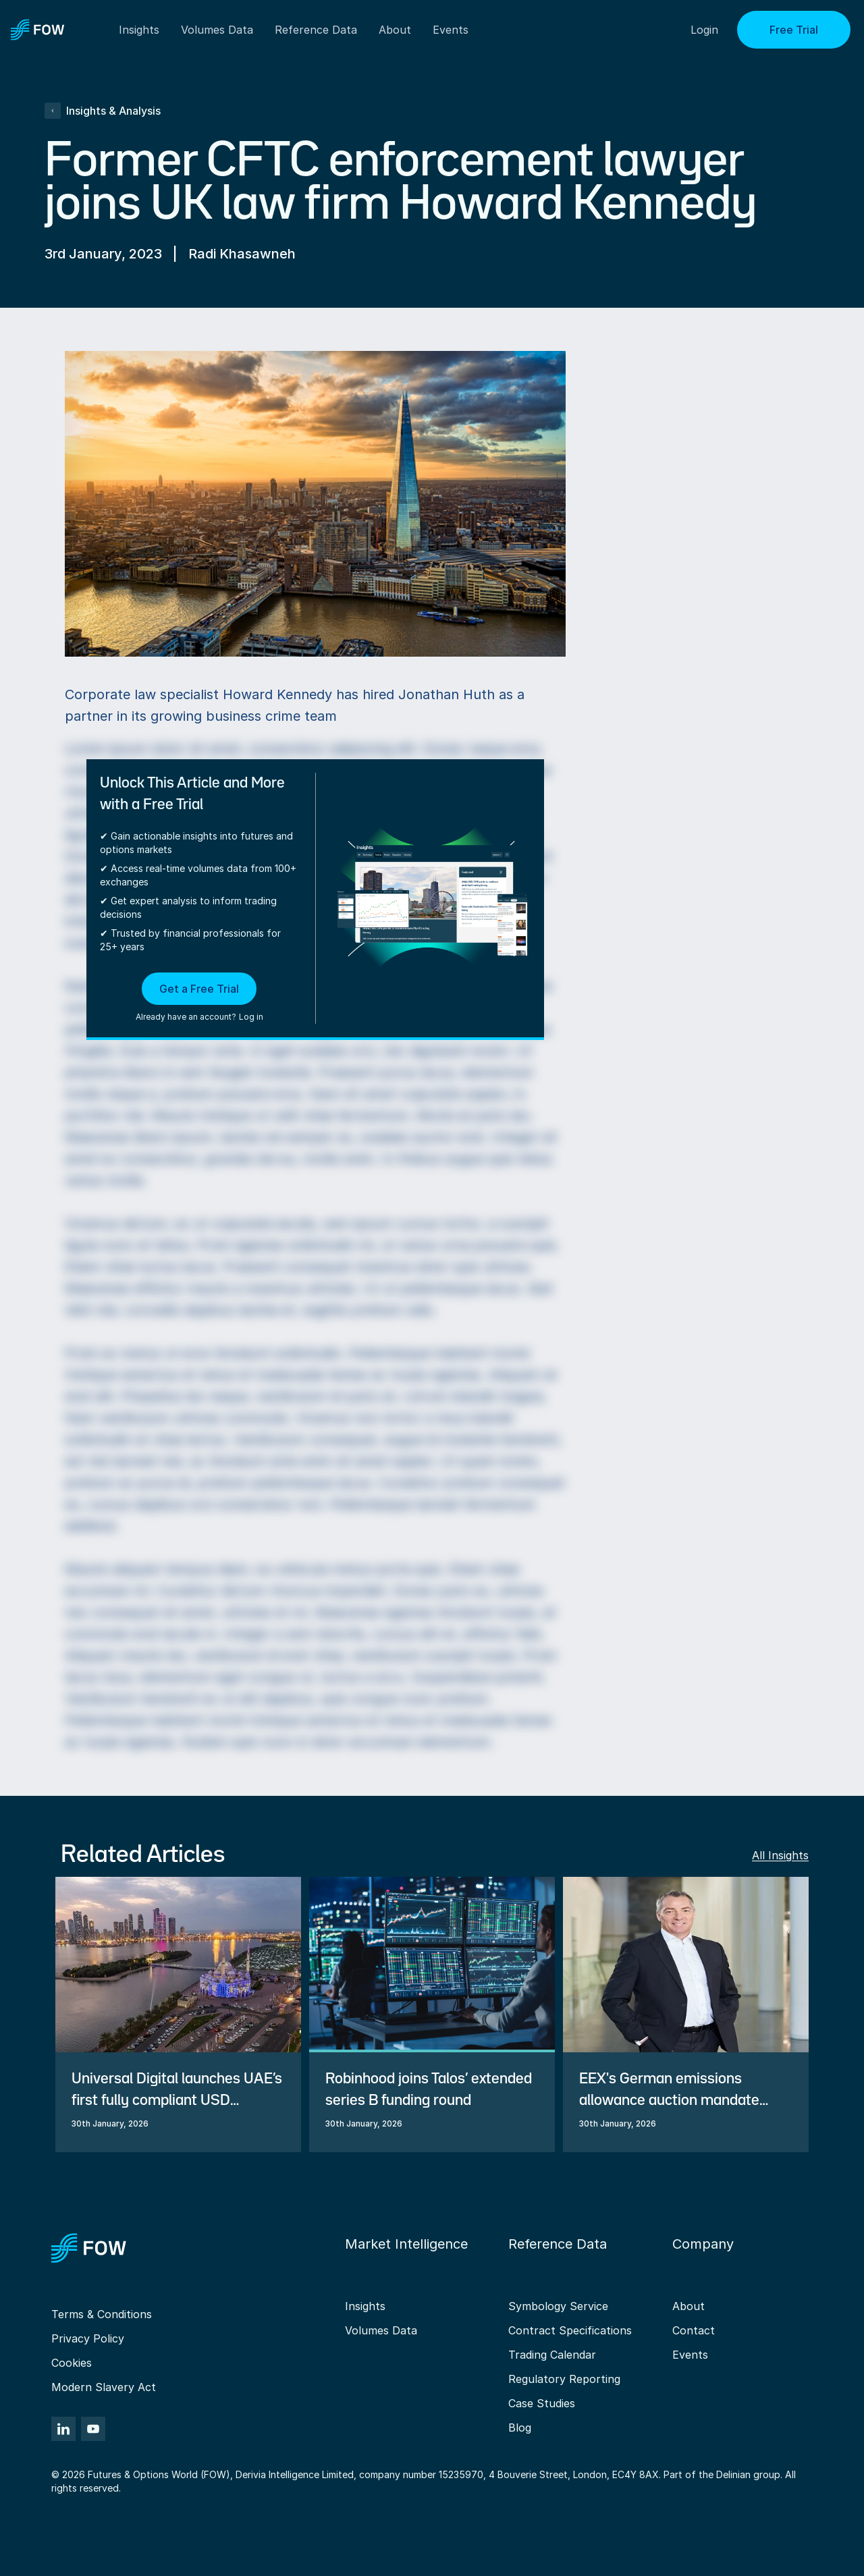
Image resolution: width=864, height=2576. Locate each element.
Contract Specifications (570, 2330)
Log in (251, 1017)
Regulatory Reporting (564, 2379)
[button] (199, 998)
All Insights (780, 1855)
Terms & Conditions (101, 2314)
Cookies (71, 2362)
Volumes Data (381, 2330)
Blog (519, 2427)
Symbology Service (558, 2306)
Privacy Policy (87, 2338)
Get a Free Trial (199, 988)
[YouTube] (93, 2429)
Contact (693, 2330)
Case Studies (541, 2403)
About (395, 29)
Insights (365, 2306)
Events (690, 2354)
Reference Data (316, 29)
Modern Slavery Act (103, 2387)
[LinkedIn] (63, 2429)
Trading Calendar (552, 2354)
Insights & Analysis (103, 111)
